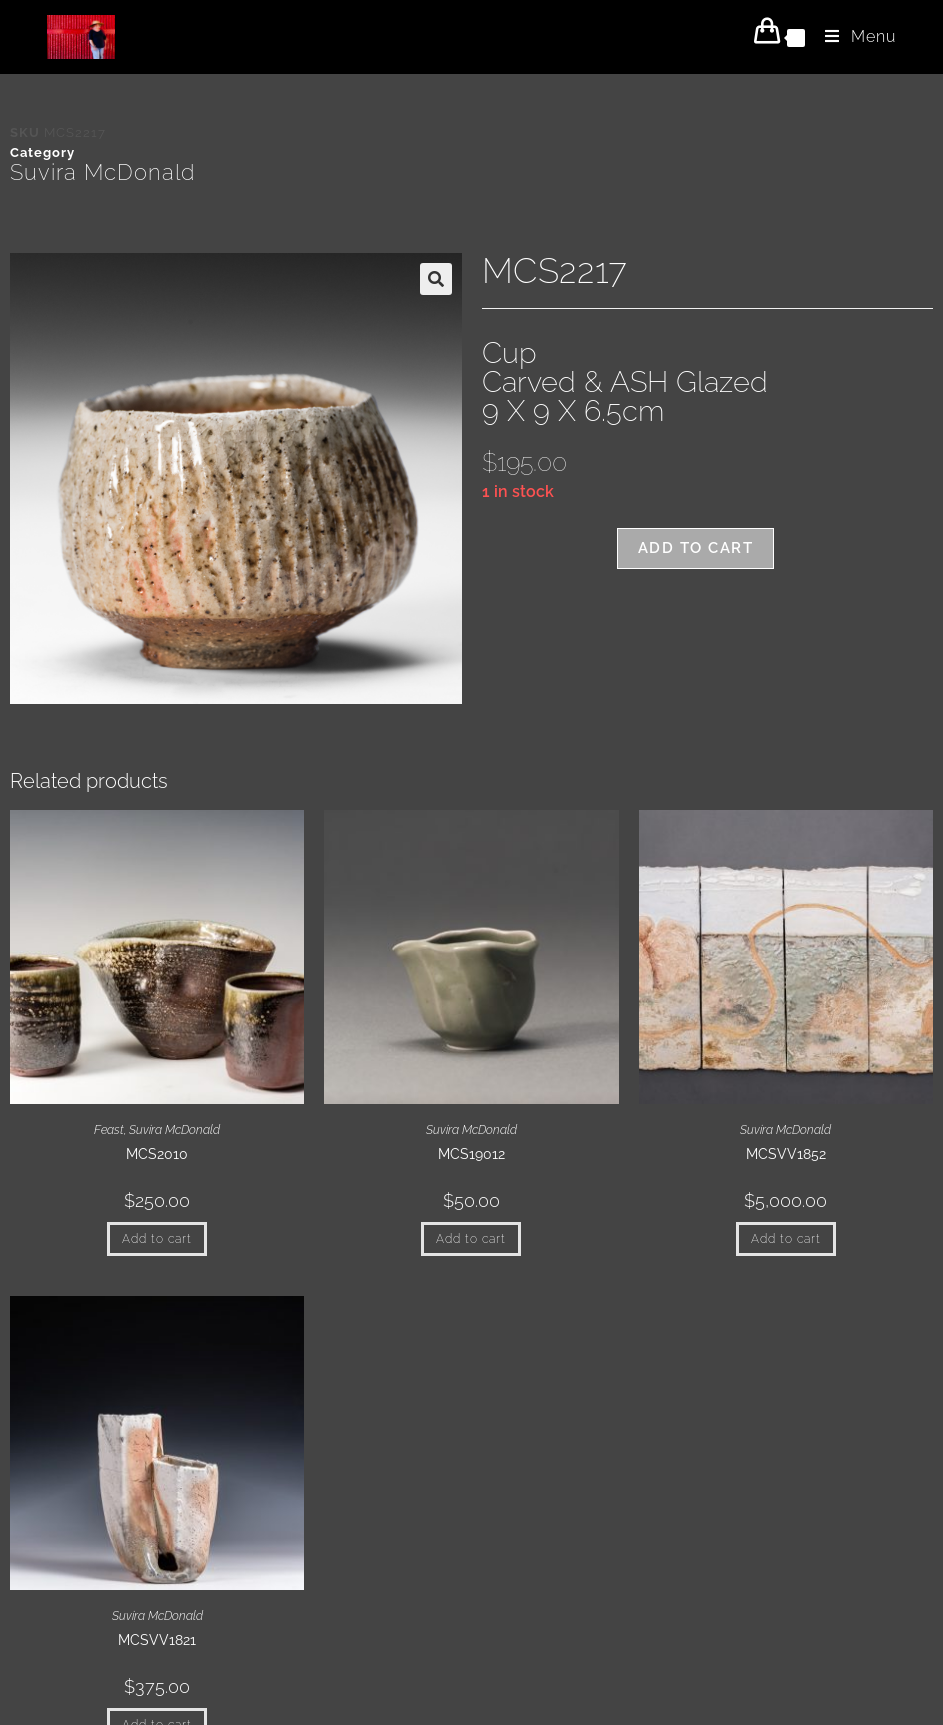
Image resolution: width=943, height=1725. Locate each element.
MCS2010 (157, 1154)
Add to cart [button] (157, 1239)
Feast (109, 1130)
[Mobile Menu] (853, 36)
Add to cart (696, 548)
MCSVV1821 (157, 1640)
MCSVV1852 (786, 1154)
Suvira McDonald (102, 172)
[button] (436, 279)
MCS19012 (471, 1154)
